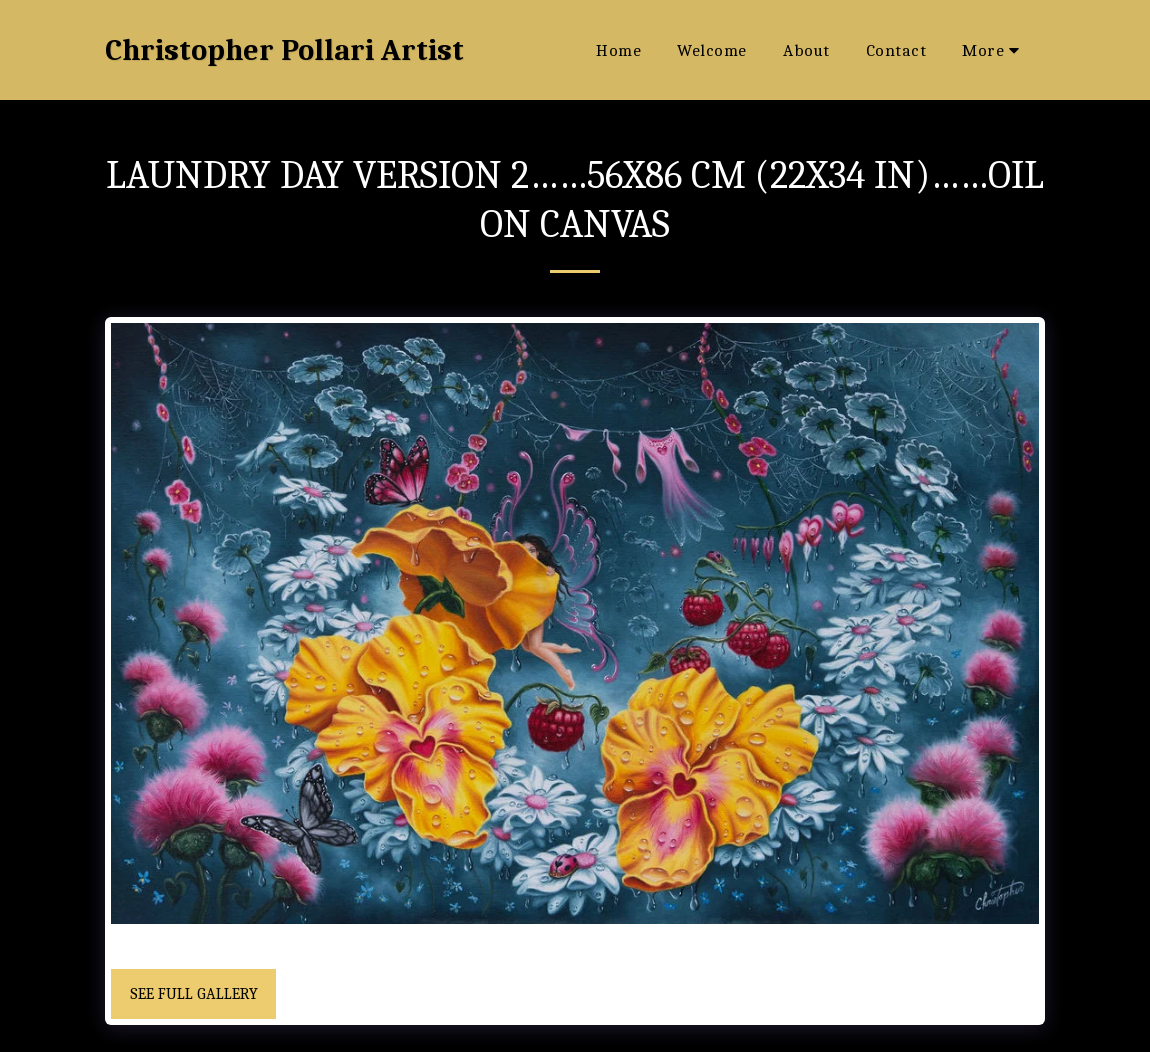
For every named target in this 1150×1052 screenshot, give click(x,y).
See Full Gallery (194, 994)
